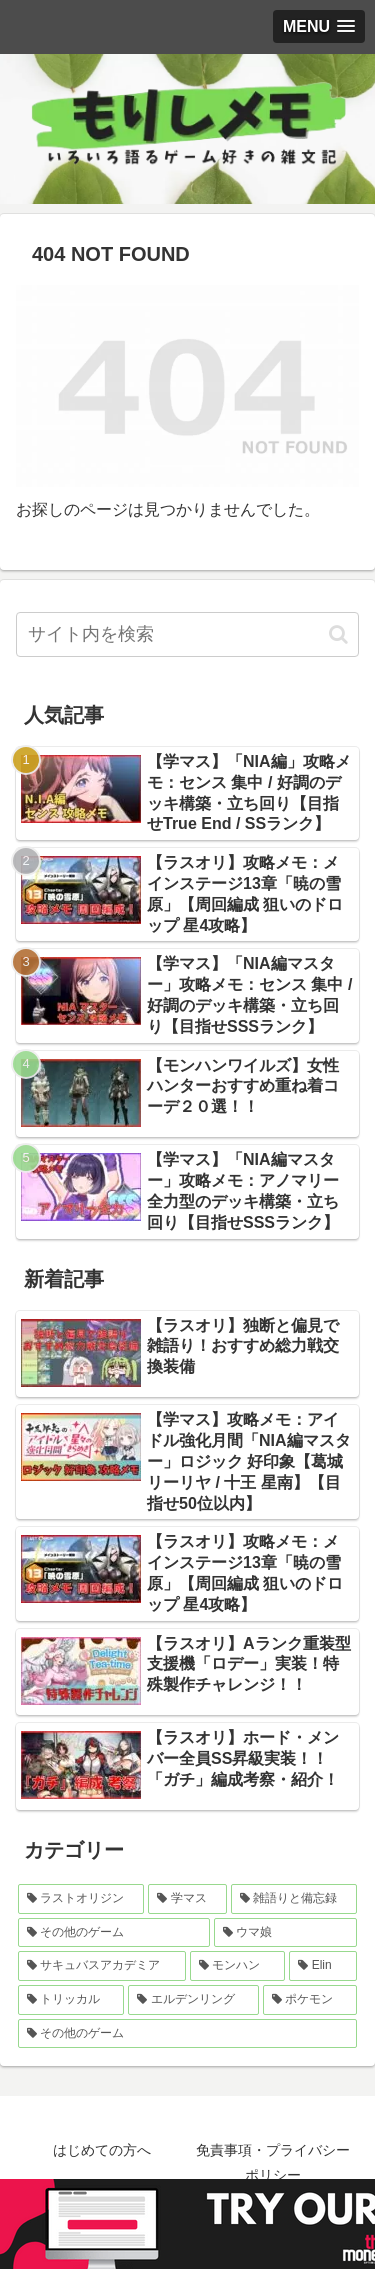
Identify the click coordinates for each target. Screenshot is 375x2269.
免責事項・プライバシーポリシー (273, 2162)
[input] (187, 634)
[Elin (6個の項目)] (323, 1966)
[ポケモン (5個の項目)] (310, 2000)
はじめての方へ (102, 2150)
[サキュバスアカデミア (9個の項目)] (102, 1966)
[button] (338, 634)
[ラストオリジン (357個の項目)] (81, 1899)
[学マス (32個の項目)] (187, 1899)
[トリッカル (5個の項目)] (71, 2000)
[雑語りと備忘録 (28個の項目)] (294, 1899)
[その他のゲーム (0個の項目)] (187, 2034)
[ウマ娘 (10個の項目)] (286, 1933)
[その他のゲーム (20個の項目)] (114, 1933)
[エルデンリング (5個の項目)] (193, 2000)
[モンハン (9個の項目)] (238, 1966)
